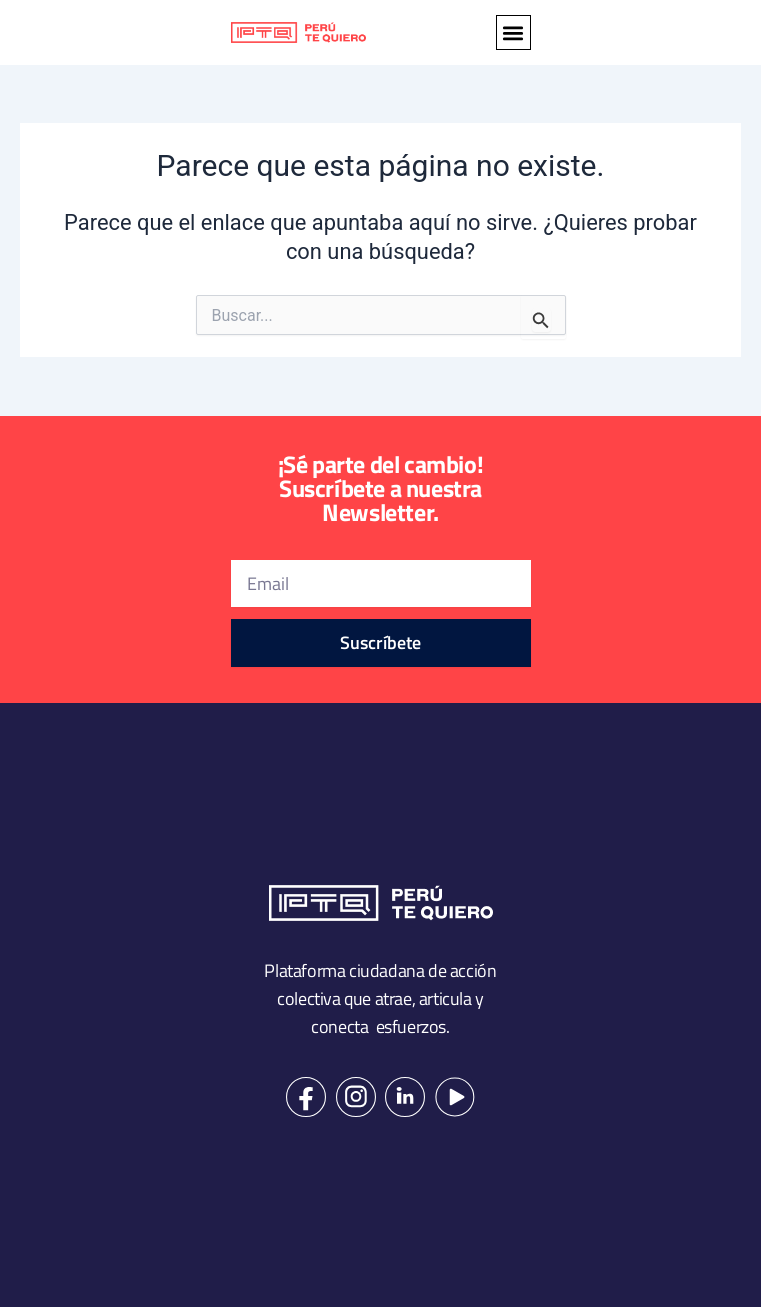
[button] (513, 32)
